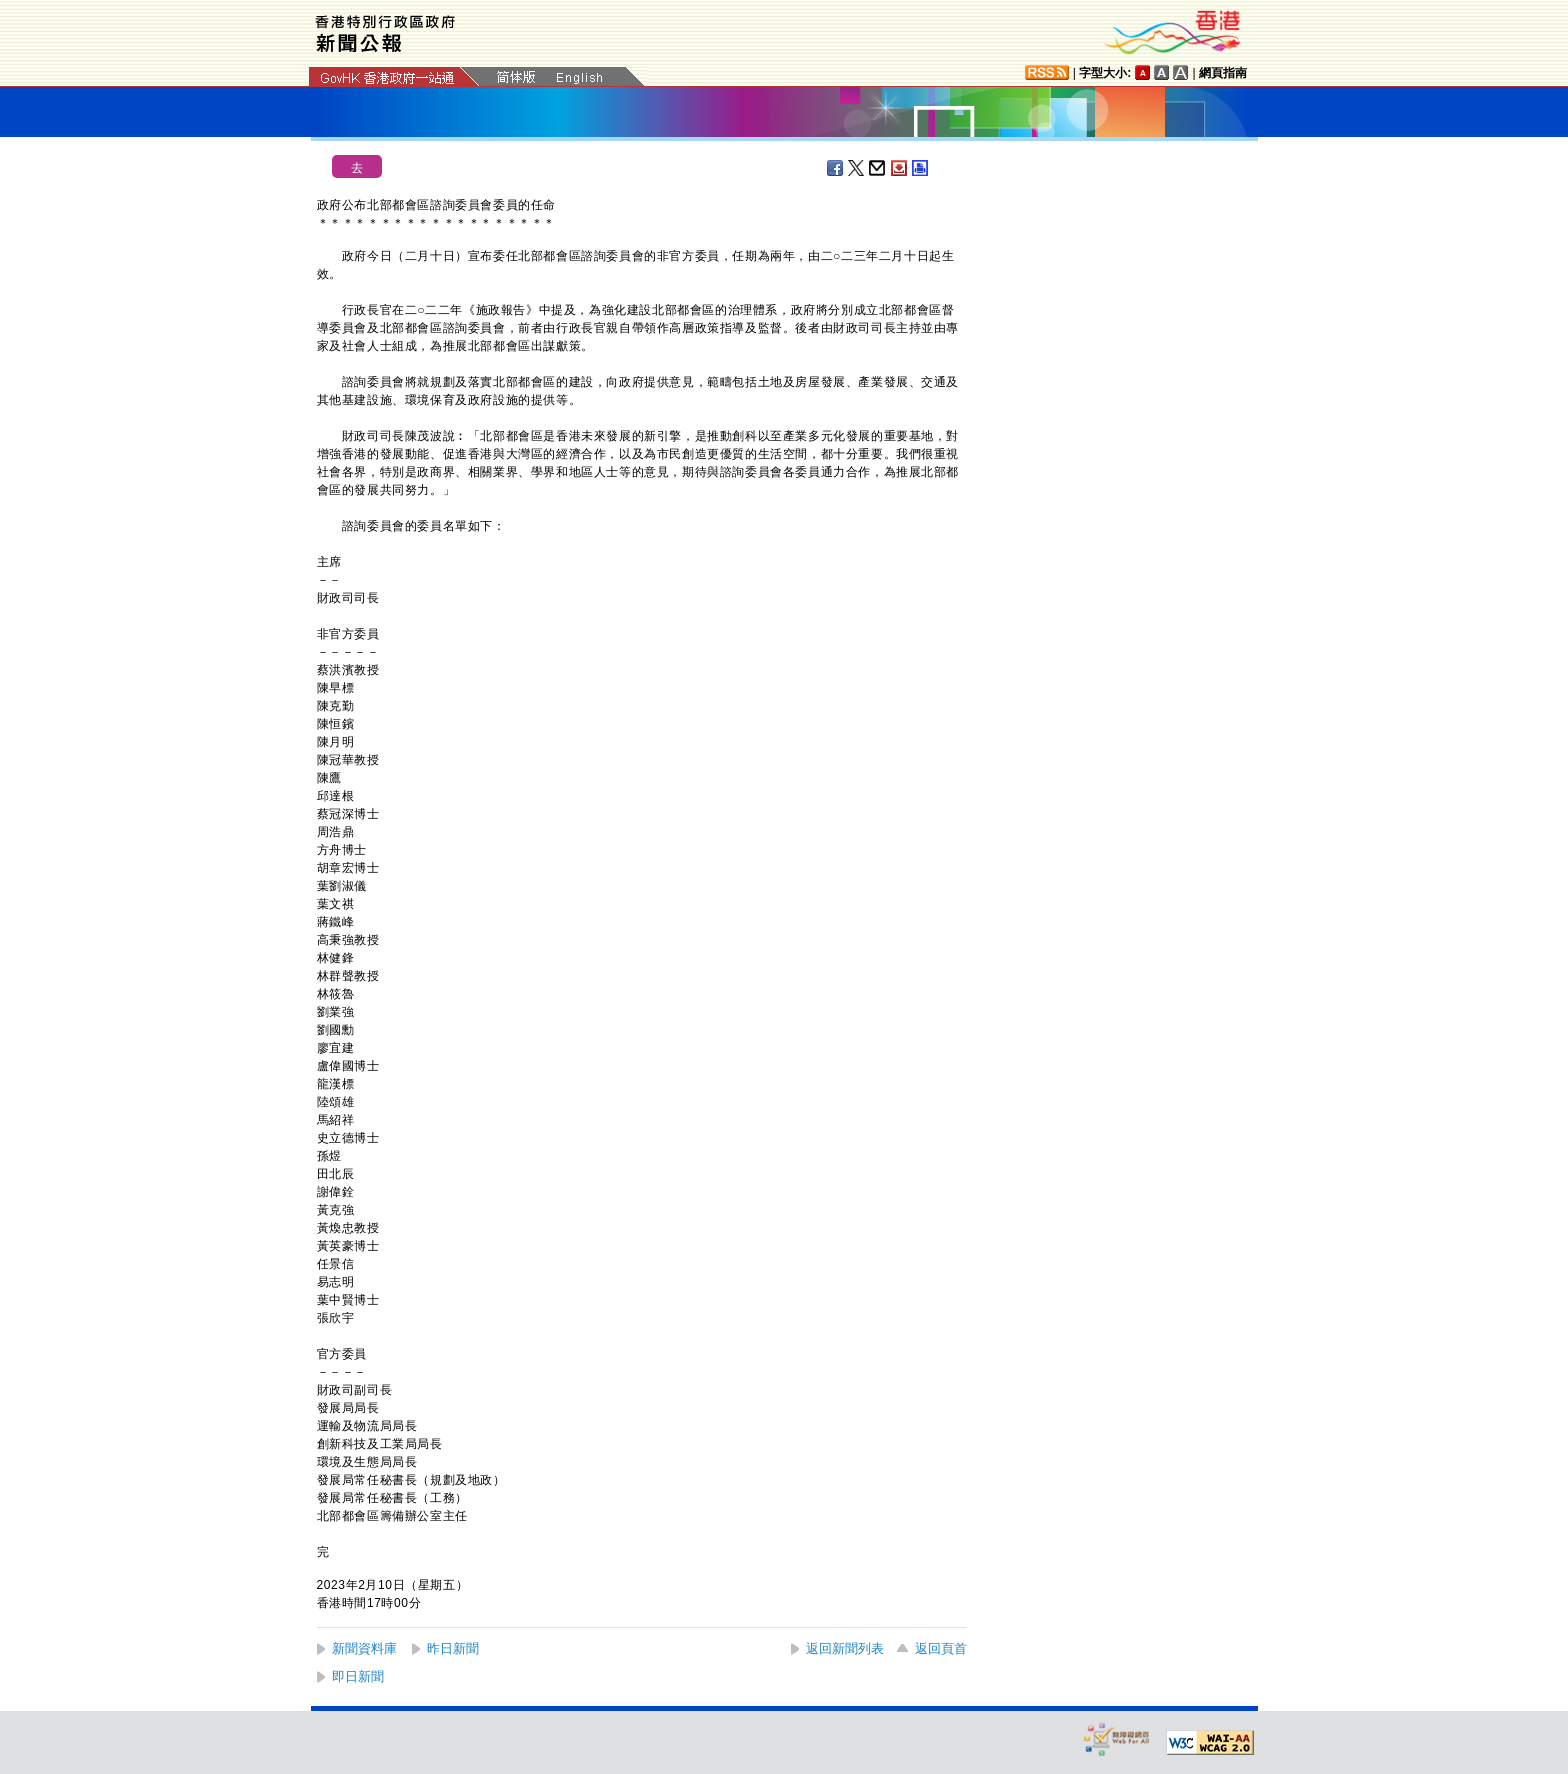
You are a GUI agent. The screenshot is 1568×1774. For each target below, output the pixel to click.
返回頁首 (941, 1648)
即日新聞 (358, 1676)
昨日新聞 (453, 1648)
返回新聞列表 (845, 1648)
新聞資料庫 (364, 1648)
